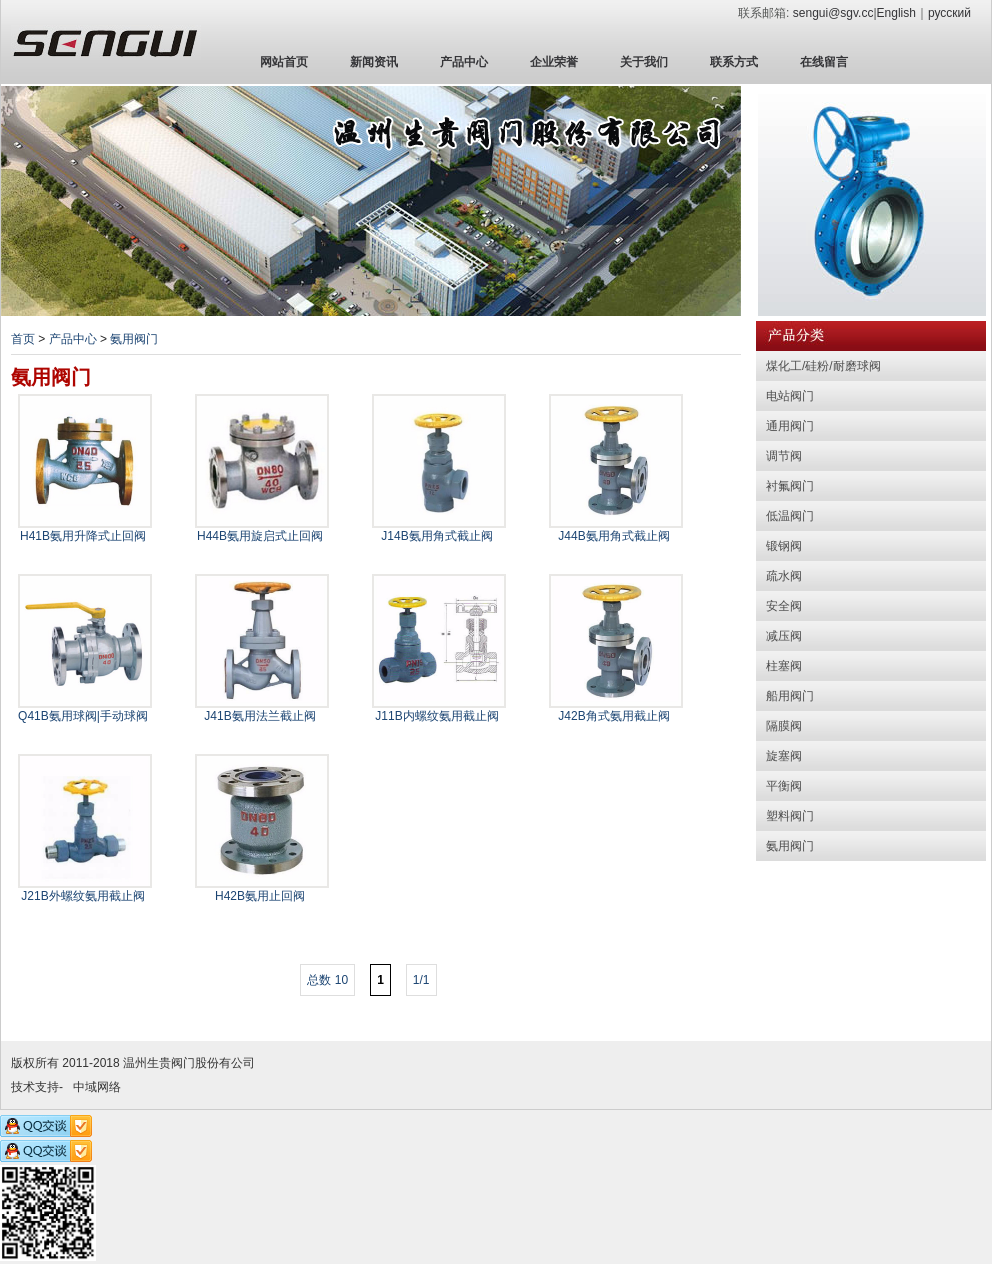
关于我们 (644, 62)
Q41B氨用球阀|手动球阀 (83, 716)
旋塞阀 (784, 756)
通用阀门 (790, 426)
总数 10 (327, 980)
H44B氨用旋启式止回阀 (260, 536)
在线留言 (824, 62)
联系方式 (734, 62)
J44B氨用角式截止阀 (613, 536)
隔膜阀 (784, 726)
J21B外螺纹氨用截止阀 (82, 896)
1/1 (421, 980)
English (896, 13)
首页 (23, 339)
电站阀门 (790, 396)
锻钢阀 (784, 546)
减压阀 (784, 636)
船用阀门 (790, 696)
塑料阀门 (790, 816)
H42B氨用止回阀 (260, 896)
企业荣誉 (554, 62)
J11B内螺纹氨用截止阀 (436, 716)
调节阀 (784, 456)
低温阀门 (790, 516)
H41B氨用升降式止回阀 (83, 536)
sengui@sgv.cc (833, 13)
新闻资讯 (374, 62)
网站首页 (284, 62)
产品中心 (464, 62)
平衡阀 (784, 786)
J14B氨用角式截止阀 (436, 536)
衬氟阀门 (790, 486)
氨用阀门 (134, 339)
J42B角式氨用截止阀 (613, 716)
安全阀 (784, 606)
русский (949, 13)
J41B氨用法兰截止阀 (259, 716)
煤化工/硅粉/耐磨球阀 (823, 366)
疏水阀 (784, 576)
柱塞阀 (784, 666)
